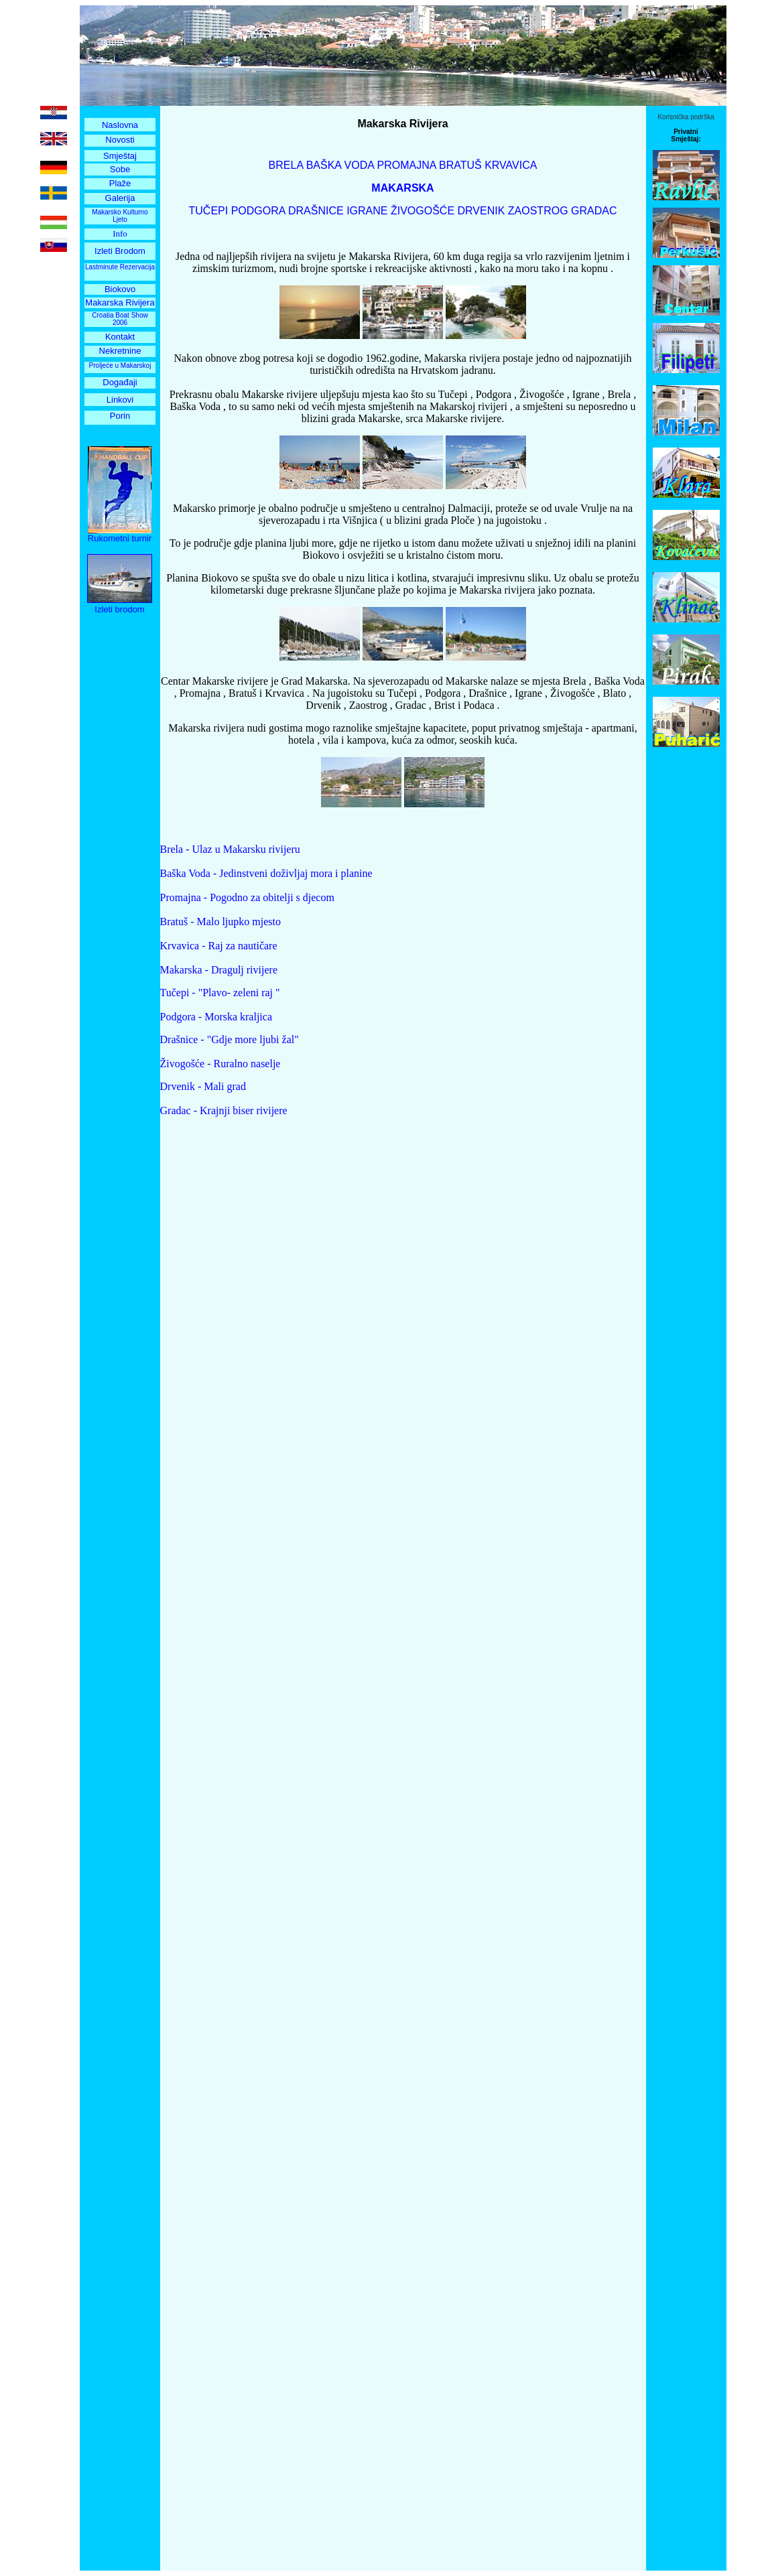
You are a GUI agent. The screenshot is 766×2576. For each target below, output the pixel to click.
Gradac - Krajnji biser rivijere (224, 1110)
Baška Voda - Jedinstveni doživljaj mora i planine (266, 873)
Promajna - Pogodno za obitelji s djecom (247, 897)
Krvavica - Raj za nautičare (218, 945)
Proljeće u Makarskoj (120, 365)
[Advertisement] (120, 827)
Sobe (120, 169)
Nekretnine (120, 351)
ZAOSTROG (538, 210)
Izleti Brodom (119, 251)
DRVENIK (479, 210)
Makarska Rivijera (119, 302)
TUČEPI (209, 210)
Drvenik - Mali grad (203, 1086)
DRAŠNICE (316, 210)
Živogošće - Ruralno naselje (220, 1063)
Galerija (120, 198)
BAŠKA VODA (340, 165)
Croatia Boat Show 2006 (119, 319)
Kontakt (120, 337)
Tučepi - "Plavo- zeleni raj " (220, 992)
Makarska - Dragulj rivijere (218, 969)
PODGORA (258, 210)
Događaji (120, 382)
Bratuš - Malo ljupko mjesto (220, 921)
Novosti (119, 140)
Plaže (120, 183)
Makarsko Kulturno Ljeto (119, 215)
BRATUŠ (460, 165)
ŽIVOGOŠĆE (422, 210)
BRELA (286, 165)
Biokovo (120, 289)
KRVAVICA (511, 165)
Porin (120, 416)
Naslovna (120, 125)
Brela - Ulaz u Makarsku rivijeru (230, 849)
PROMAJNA (406, 165)
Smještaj (120, 156)
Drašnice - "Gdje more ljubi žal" (229, 1039)
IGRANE (366, 210)
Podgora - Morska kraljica (216, 1016)
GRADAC (592, 210)
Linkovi (120, 400)
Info (120, 233)
